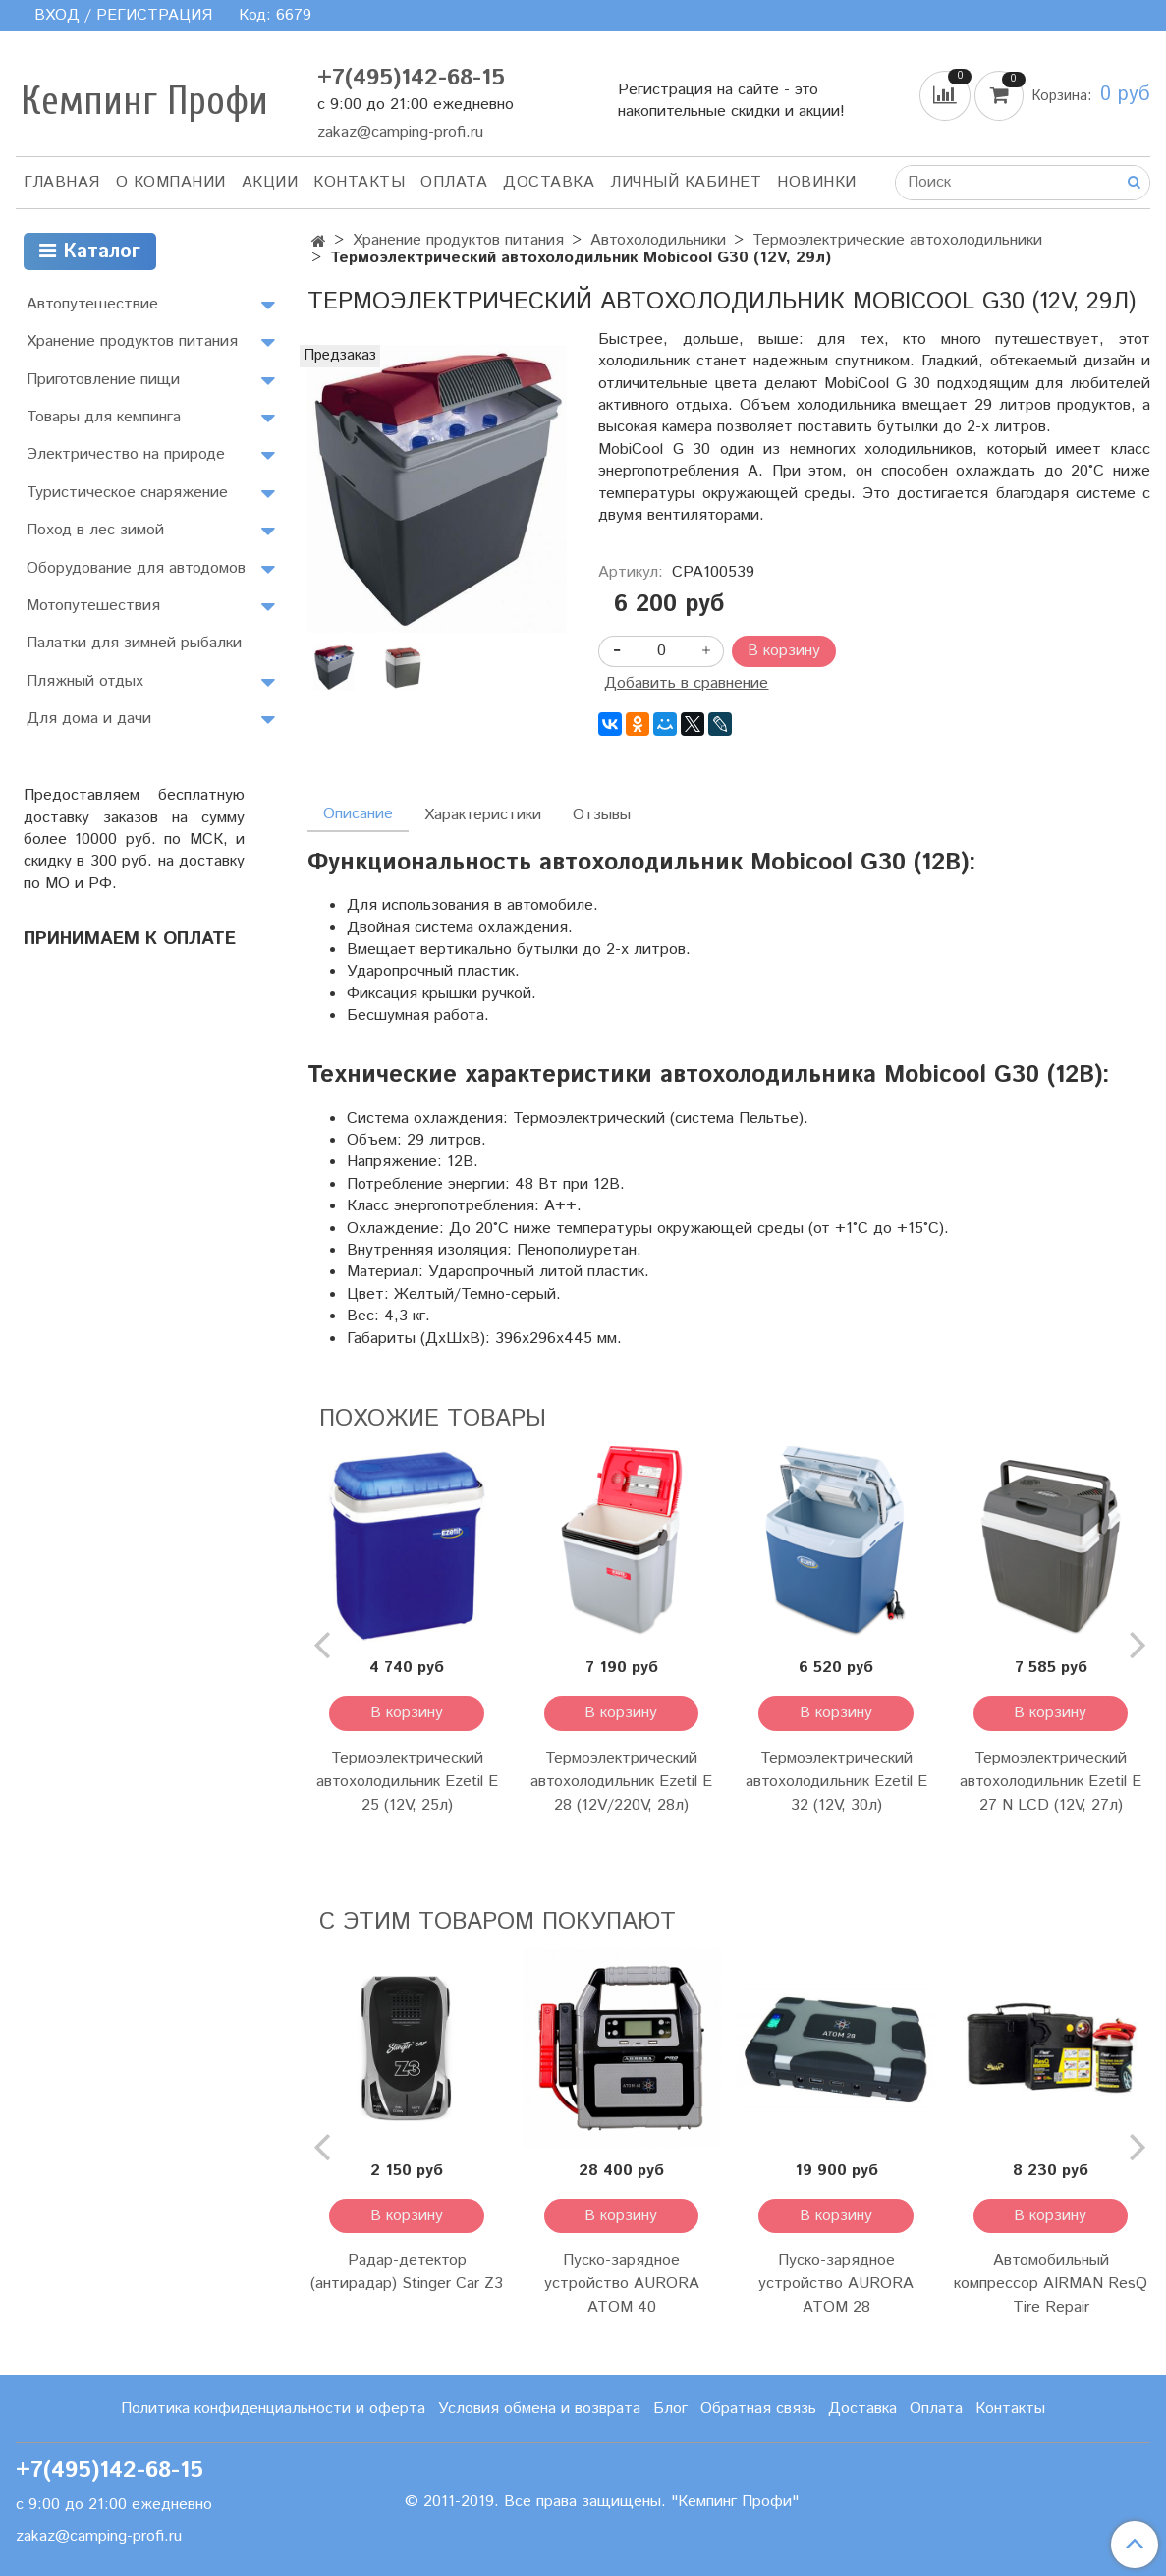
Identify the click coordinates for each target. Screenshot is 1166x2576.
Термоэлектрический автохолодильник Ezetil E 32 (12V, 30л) (836, 1782)
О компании (171, 182)
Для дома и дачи (89, 718)
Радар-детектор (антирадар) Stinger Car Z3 (406, 2272)
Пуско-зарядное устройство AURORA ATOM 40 (621, 2284)
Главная (62, 182)
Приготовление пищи (103, 379)
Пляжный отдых (85, 681)
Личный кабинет (685, 182)
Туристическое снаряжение (127, 492)
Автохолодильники (658, 240)
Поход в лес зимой (95, 530)
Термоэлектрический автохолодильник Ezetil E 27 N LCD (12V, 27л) (1050, 1782)
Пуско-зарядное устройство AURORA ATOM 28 (836, 2284)
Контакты (359, 182)
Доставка (548, 182)
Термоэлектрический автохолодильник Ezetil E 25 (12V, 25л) (407, 1782)
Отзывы (602, 815)
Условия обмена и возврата (539, 2408)
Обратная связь (758, 2408)
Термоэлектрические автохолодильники (897, 240)
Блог (670, 2408)
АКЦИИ (270, 182)
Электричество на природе (126, 454)
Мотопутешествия (93, 605)
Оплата (453, 182)
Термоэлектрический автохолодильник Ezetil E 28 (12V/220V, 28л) (621, 1782)
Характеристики (482, 815)
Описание (358, 814)
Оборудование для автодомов (136, 568)
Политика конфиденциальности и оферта (273, 2408)
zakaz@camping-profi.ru (400, 132)
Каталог (89, 252)
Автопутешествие (92, 304)
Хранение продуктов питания (458, 240)
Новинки (817, 182)
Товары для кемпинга (104, 417)
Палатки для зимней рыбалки (134, 643)
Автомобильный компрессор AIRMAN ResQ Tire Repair (1050, 2284)
